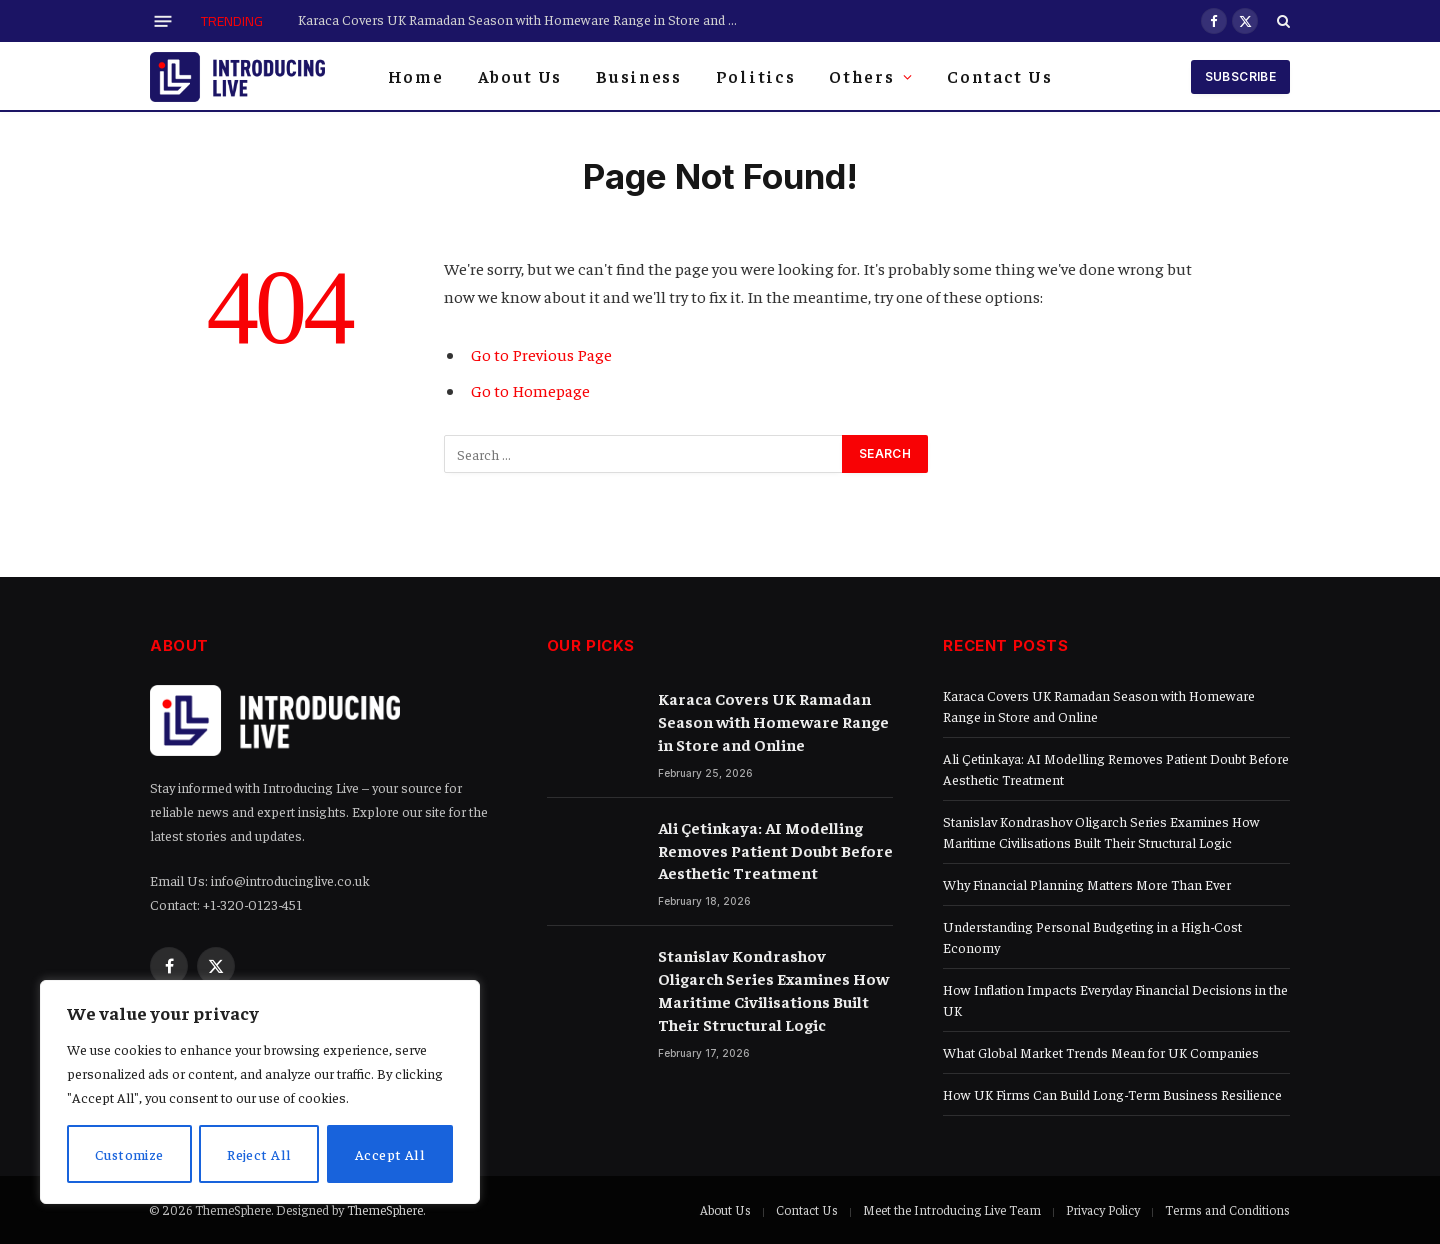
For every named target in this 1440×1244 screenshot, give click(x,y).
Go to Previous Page (541, 354)
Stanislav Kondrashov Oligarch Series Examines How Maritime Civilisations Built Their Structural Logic (773, 989)
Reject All (260, 1154)
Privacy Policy (1103, 1209)
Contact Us (999, 76)
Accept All (390, 1154)
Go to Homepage (530, 390)
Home (416, 76)
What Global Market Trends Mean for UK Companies (1101, 1052)
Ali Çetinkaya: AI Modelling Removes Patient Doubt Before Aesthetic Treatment (775, 850)
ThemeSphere (385, 1209)
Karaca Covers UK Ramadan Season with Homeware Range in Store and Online (523, 19)
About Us (520, 76)
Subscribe (1240, 76)
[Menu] (163, 20)
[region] (260, 1092)
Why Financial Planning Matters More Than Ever (1087, 884)
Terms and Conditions (1227, 1209)
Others (861, 76)
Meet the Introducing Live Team (952, 1209)
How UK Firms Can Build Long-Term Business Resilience (1112, 1094)
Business (639, 76)
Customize (130, 1154)
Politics (756, 76)
